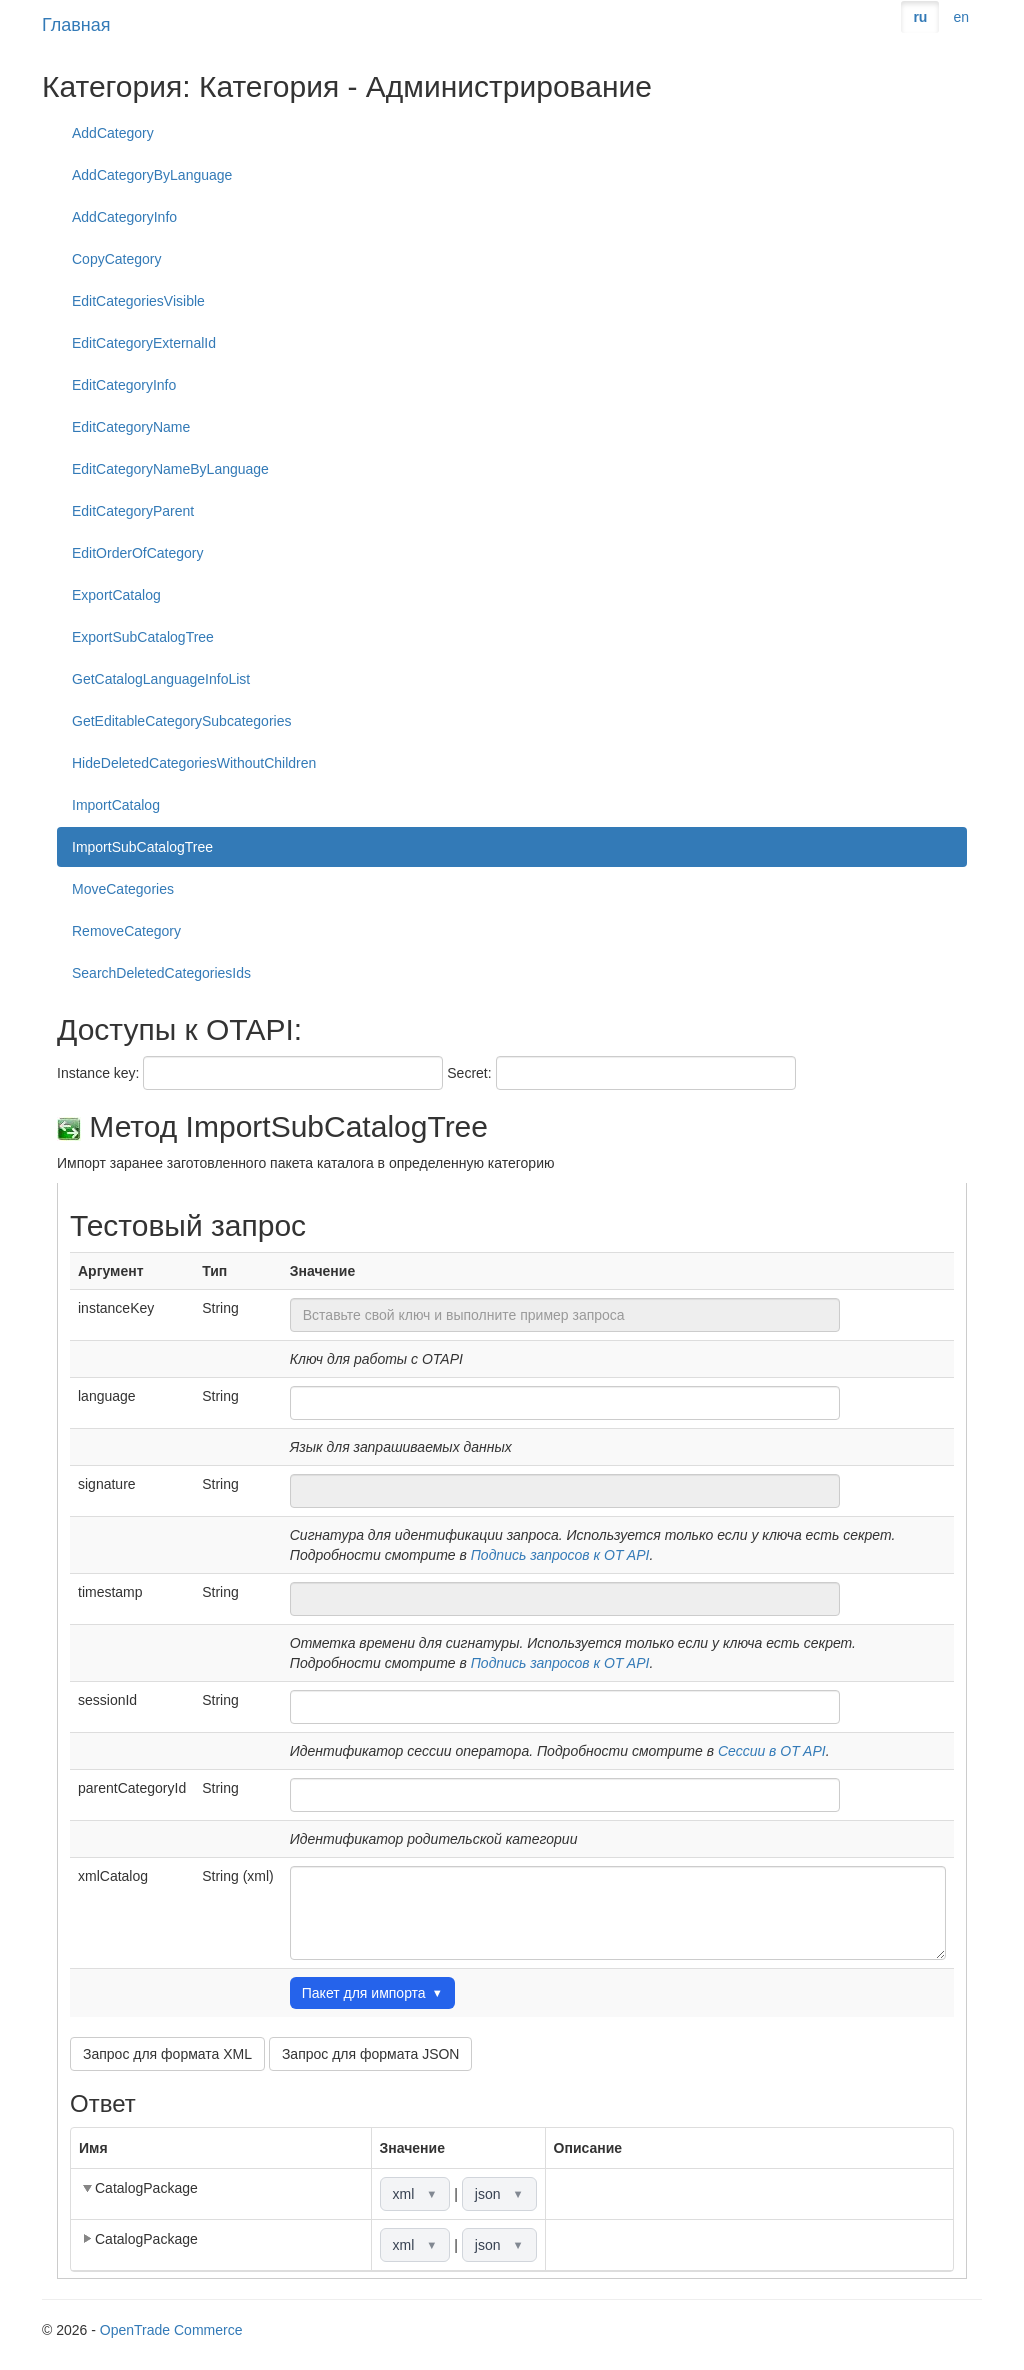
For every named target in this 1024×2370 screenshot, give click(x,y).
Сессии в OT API (772, 1751)
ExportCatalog (116, 595)
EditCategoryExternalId (144, 343)
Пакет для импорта (372, 1993)
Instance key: (98, 1073)
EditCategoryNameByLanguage (170, 469)
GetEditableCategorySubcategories (181, 721)
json (499, 2194)
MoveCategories (123, 889)
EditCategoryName (131, 427)
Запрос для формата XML (167, 2054)
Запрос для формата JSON (371, 2054)
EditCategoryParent (133, 511)
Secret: (469, 1073)
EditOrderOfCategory (138, 553)
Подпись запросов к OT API (560, 1555)
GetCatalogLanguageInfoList (161, 679)
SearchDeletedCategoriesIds (161, 973)
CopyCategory (117, 259)
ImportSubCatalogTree (142, 847)
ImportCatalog (116, 805)
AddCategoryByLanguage (152, 175)
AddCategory (113, 133)
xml (415, 2194)
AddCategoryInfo (124, 217)
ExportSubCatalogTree (143, 637)
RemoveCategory (126, 931)
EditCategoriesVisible (138, 301)
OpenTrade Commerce (171, 2330)
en (961, 17)
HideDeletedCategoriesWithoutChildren (194, 763)
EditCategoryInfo (124, 385)
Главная (76, 25)
